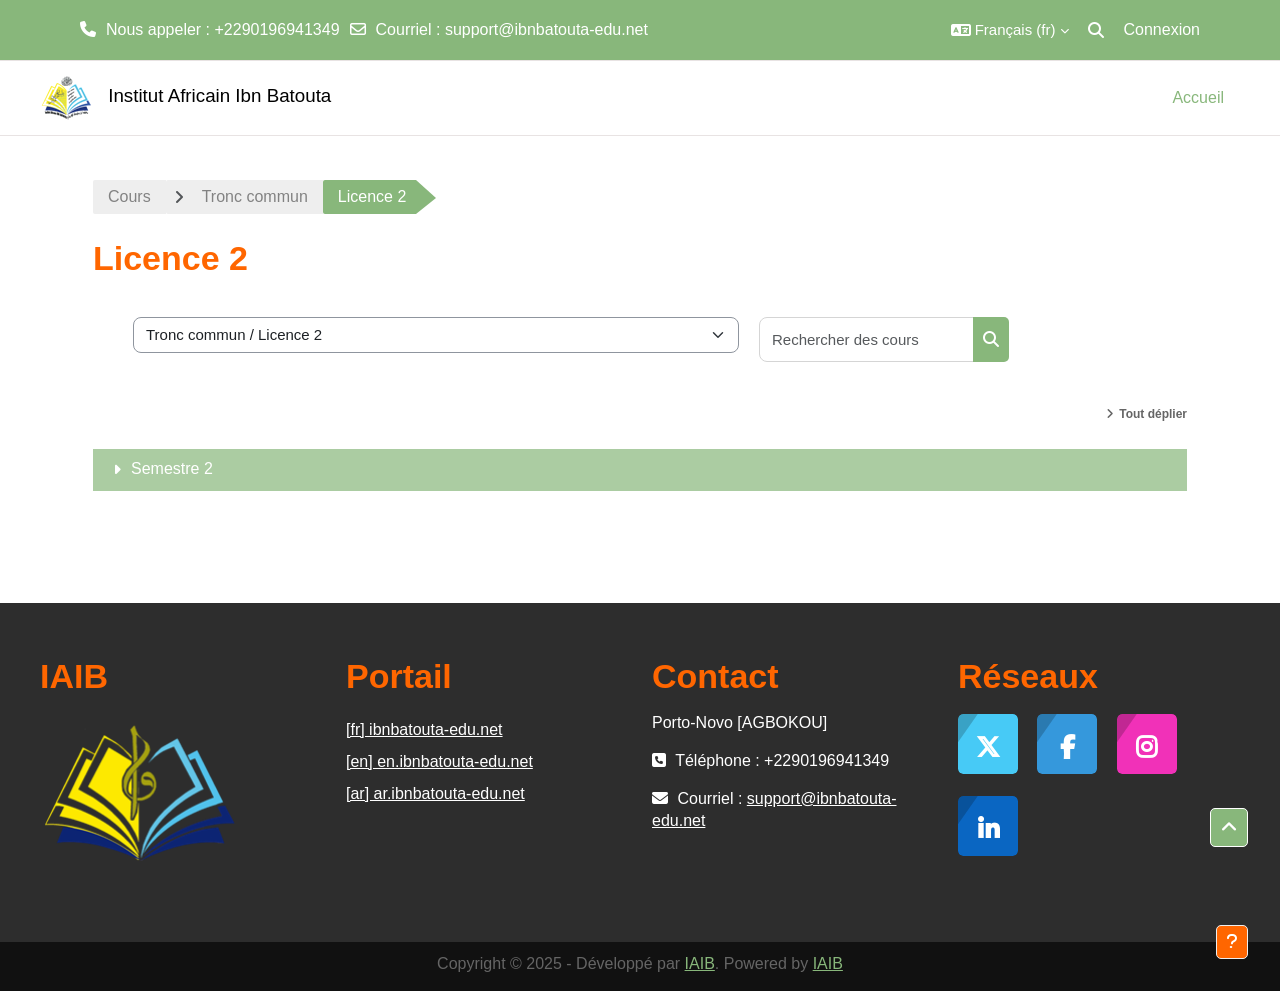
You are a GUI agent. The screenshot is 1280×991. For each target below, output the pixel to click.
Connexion (1162, 29)
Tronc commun (255, 196)
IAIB (700, 963)
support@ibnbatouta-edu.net (546, 29)
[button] (1010, 30)
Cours (129, 196)
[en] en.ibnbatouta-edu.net (439, 761)
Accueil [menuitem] (1198, 97)
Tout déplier (1153, 414)
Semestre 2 (172, 468)
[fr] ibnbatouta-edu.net (424, 729)
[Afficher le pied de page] (1232, 942)
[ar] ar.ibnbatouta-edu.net (435, 793)
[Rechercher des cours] (867, 339)
